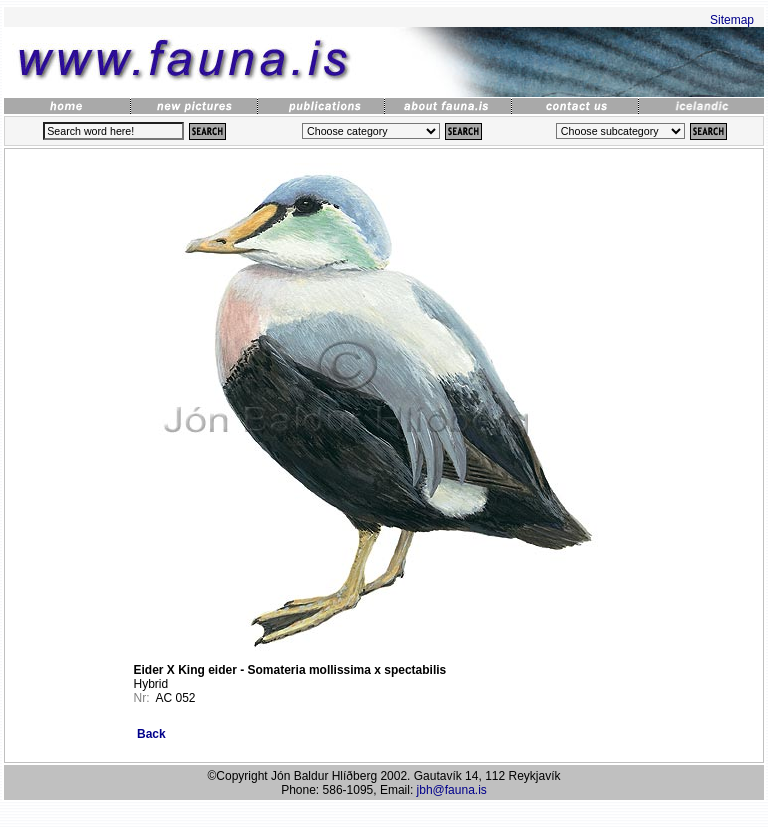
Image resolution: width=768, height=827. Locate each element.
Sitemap (732, 20)
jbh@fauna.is (452, 790)
